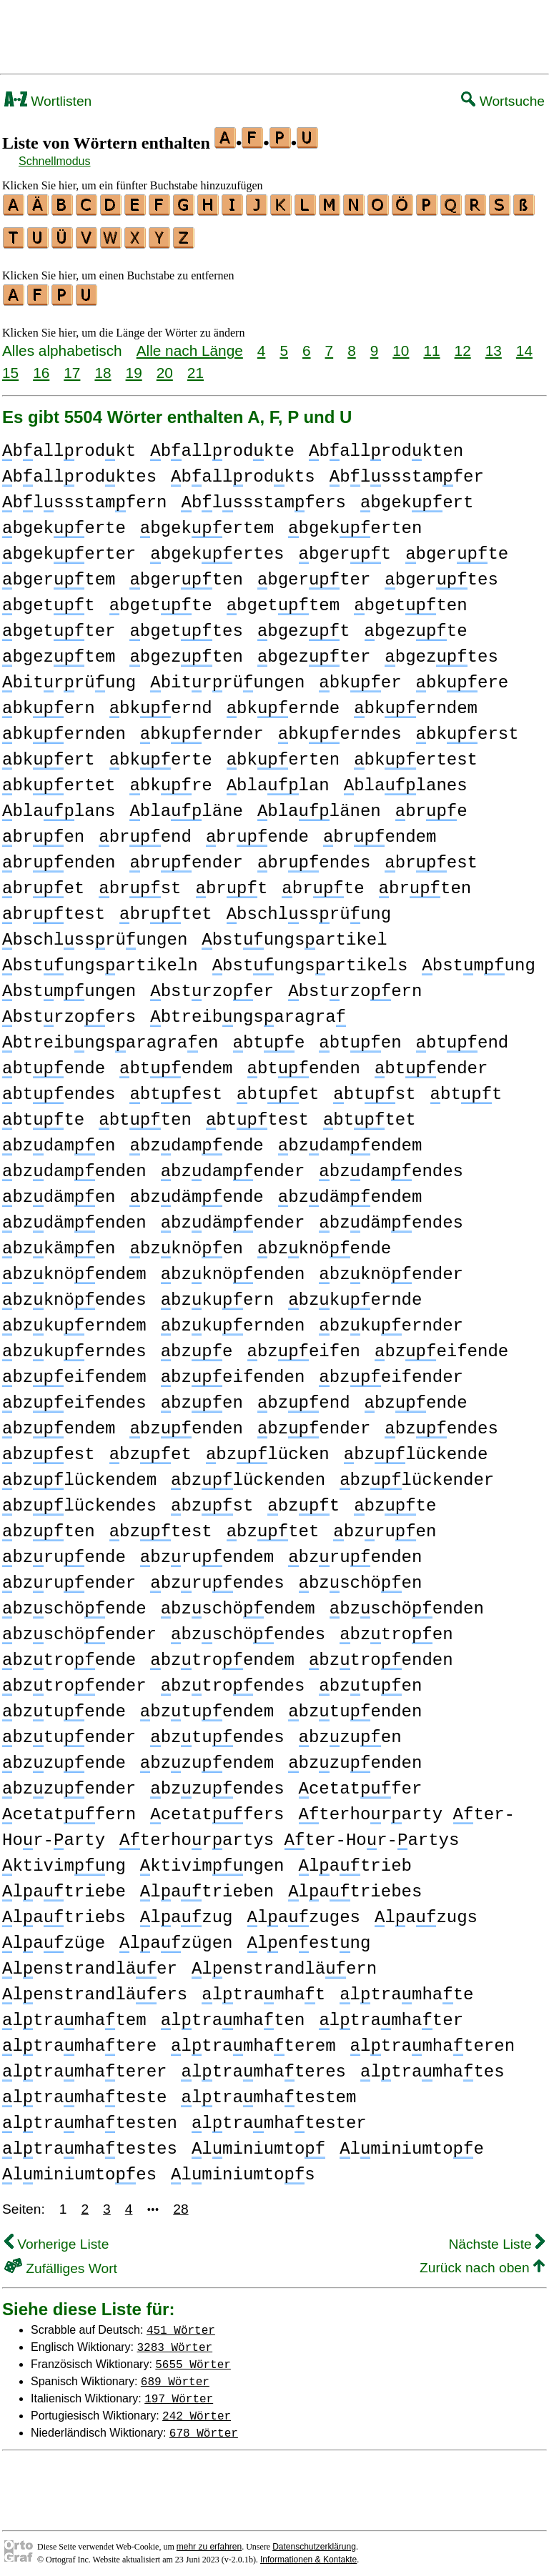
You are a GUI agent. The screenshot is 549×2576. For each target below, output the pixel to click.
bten (360, 1036)
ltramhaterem (253, 2040)
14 (524, 344)
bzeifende (441, 1345)
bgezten (185, 650)
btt (466, 1088)
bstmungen (69, 985)
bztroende (69, 1654)
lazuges (303, 1911)
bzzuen (350, 1731)
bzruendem (207, 1551)
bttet (369, 1113)
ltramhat (263, 1988)
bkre (170, 779)
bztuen (370, 1679)
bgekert (416, 496)
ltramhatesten (89, 2117)
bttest (257, 1113)
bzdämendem (350, 1191)
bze (197, 1345)
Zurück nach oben (482, 2261)
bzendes (441, 1422)
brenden (58, 856)
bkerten (283, 753)
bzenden (185, 1422)
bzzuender (69, 1782)
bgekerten (355, 522)
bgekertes (217, 548)
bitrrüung (69, 676)
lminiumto (258, 2142)
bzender (313, 1422)
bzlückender (417, 1474)
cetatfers (217, 1808)
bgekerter (69, 548)
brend (145, 830)
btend (462, 1036)
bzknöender (391, 1268)
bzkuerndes (74, 1345)
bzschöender (79, 1628)
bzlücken (268, 1448)
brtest (53, 908)
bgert (344, 548)
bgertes (441, 573)
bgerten (185, 573)
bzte (395, 1499)
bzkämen (58, 1242)
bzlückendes (79, 1499)
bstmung (478, 959)
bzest (48, 1448)
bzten (48, 1525)
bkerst (466, 728)
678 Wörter (203, 2426)
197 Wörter (178, 2392)
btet (278, 1088)
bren (43, 830)
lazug (186, 1911)
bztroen (396, 1628)
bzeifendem (74, 1371)
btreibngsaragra (248, 1011)
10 (400, 344)
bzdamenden (74, 1165)
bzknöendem (74, 1268)
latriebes (355, 1885)
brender (185, 856)
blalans (58, 805)
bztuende (64, 1705)
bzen (202, 1396)
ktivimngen (212, 1859)
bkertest (416, 753)
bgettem (283, 599)
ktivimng (64, 1859)
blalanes (406, 779)
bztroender (74, 1679)
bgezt (303, 625)
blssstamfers (263, 496)
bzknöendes (74, 1294)
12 (463, 344)
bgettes (185, 625)
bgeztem (58, 650)
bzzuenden (355, 1757)
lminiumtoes (79, 2168)
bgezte (415, 625)
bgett (48, 599)
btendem (175, 1062)
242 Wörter (196, 2409)
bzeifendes (74, 1396)
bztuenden (355, 1705)
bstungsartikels (310, 959)
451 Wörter (181, 2323)
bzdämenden (74, 1216)
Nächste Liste (496, 2237)
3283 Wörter (175, 2340)
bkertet (58, 779)
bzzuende (64, 1757)
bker (360, 676)
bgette (160, 599)
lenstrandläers (94, 1988)
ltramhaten (233, 2014)
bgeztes (441, 650)
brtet (165, 908)
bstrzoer (212, 985)
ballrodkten (386, 445)
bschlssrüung (309, 908)
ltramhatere (79, 2040)
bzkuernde (355, 1294)
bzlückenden (248, 1474)
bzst (212, 1499)
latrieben (207, 1885)
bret (43, 882)
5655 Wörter (193, 2357)
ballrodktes (79, 470)
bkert (48, 753)
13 (493, 344)
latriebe (64, 1885)
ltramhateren (432, 2040)
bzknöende (324, 1242)
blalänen (319, 805)
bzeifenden (233, 1371)
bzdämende (196, 1191)
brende (257, 830)
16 (41, 366)
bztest (160, 1525)
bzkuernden (233, 1319)
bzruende (64, 1551)
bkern (48, 702)
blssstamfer (407, 470)
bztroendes (233, 1679)
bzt (303, 1499)
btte (43, 1113)
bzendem (58, 1422)
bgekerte (64, 522)
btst (374, 1088)
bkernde (283, 702)
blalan (278, 779)
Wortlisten (48, 101)
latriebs (64, 1911)
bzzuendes (217, 1782)
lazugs (426, 1911)
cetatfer (360, 1782)
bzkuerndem (74, 1319)
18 (102, 366)
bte (268, 1036)
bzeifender (391, 1371)
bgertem (58, 573)
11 (431, 344)
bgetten (410, 599)
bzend (303, 1396)
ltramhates (432, 2065)
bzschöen (360, 1576)
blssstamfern (84, 496)
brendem (379, 830)
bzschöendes (248, 1628)
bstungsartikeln (100, 959)
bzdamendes (391, 1165)
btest (175, 1088)
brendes (313, 856)
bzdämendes (391, 1216)
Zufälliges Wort (60, 2261)
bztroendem (222, 1654)
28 (180, 2202)
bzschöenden (407, 1602)
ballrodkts (243, 470)
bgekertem (207, 522)
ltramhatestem (268, 2091)
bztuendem (207, 1705)
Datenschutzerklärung (314, 2540)
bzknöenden (233, 1268)
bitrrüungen (227, 676)
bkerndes (340, 728)
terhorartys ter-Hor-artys (289, 1834)
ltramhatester (279, 2117)
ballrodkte (222, 445)
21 (195, 366)
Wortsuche (503, 101)
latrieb (354, 1859)
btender (431, 1062)
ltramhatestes (89, 2142)
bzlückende (416, 1448)
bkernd (160, 702)
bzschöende (74, 1602)
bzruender (69, 1576)
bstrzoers (69, 1011)
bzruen (384, 1525)
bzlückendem (79, 1474)
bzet (150, 1448)
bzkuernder (391, 1319)
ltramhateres (263, 2065)
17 (72, 366)
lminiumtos (243, 2168)
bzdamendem (350, 1139)
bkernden (64, 728)
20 (165, 366)
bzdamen (58, 1139)
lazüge (53, 1937)
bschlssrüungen (94, 933)
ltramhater (391, 2014)
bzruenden (355, 1551)
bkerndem (416, 702)
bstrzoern (355, 985)
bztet (273, 1525)
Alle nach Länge (190, 344)
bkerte (160, 753)
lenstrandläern (284, 1962)
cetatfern (69, 1808)
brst (140, 882)
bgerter (313, 573)
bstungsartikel (294, 933)
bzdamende (196, 1139)
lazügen (175, 1937)
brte (323, 882)
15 (10, 366)
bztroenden (381, 1654)
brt (231, 882)
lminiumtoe (412, 2142)
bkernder (202, 728)
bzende (415, 1396)
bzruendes (217, 1576)
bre (431, 805)
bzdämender (233, 1216)
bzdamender (233, 1165)
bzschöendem (238, 1602)
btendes (58, 1088)
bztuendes (217, 1731)
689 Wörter (175, 2374)
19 (134, 366)
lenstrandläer (89, 1962)
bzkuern (217, 1294)
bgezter (313, 650)
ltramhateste (84, 2091)
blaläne (185, 805)
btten (145, 1113)
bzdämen (58, 1191)
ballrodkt (69, 445)
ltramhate (406, 1988)
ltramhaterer (84, 2065)
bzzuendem (207, 1757)
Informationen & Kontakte (308, 2553)
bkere (462, 676)
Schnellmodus (55, 161)
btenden (303, 1062)
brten (425, 882)
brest (431, 856)
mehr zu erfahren (209, 2540)
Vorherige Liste (56, 2237)
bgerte (456, 548)
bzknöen (185, 1242)
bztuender (69, 1731)
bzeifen (303, 1345)
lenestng (308, 1937)
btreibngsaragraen (110, 1036)
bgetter (58, 625)
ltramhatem (74, 2014)
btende (53, 1062)
